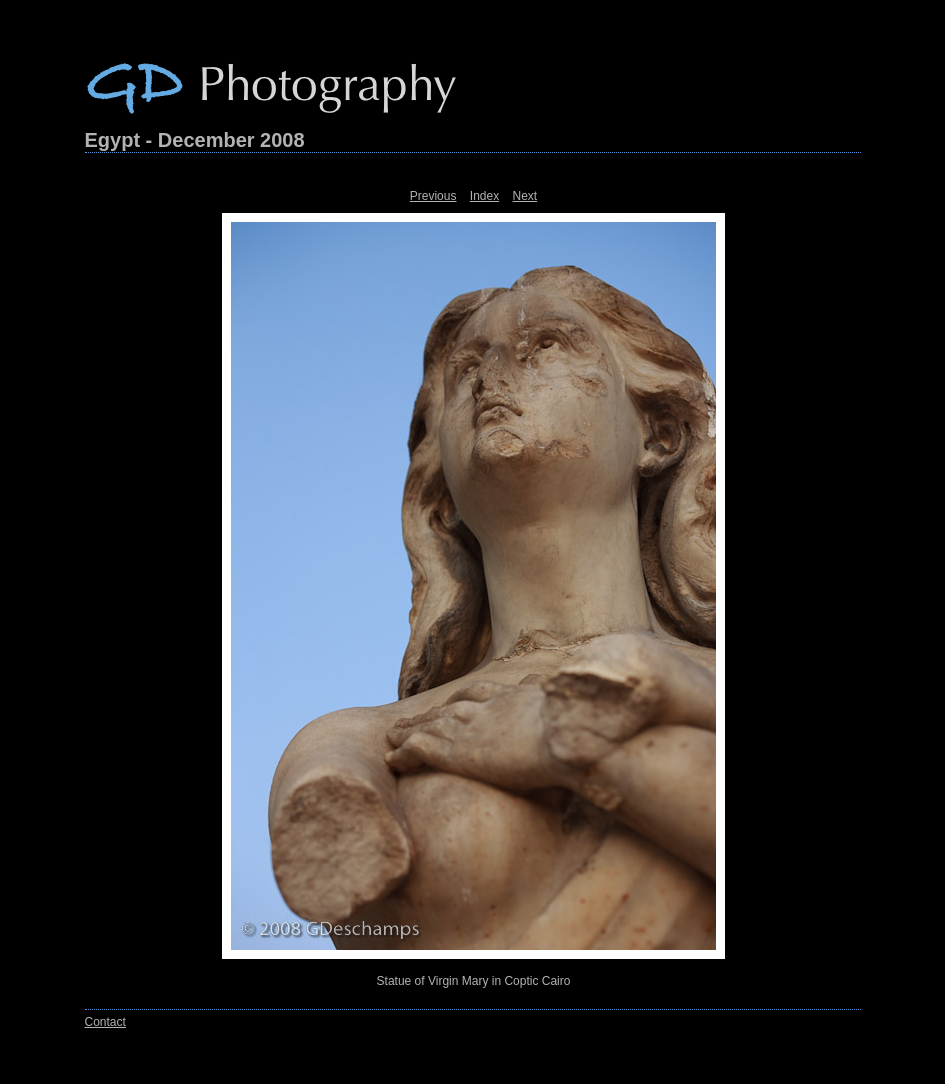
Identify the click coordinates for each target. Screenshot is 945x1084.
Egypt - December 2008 (195, 140)
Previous (433, 196)
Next (525, 196)
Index (484, 196)
